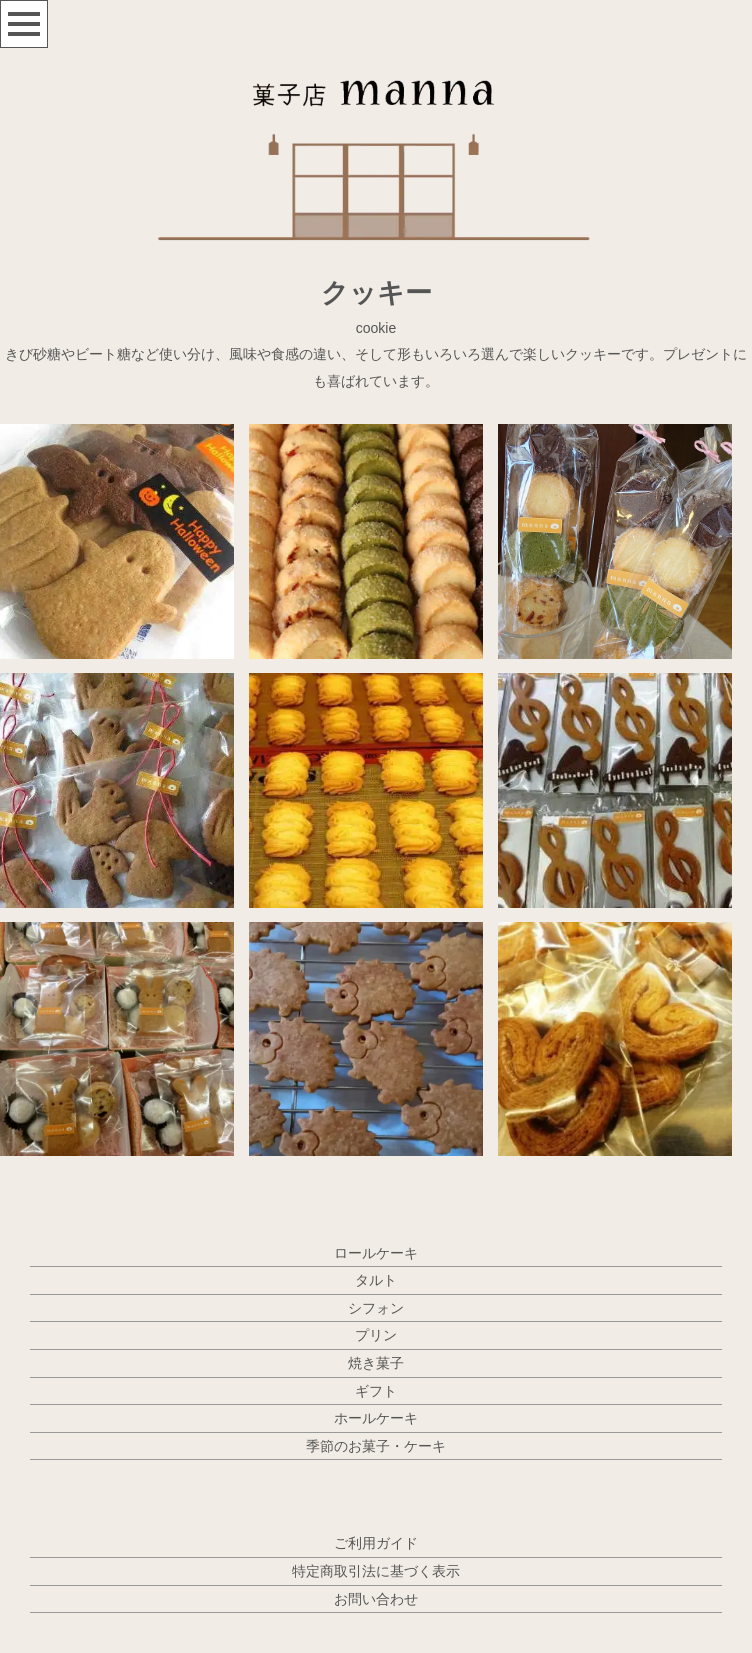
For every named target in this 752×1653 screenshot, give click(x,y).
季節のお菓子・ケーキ (376, 1446)
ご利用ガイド (376, 1543)
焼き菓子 (376, 1363)
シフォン (376, 1308)
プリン (376, 1335)
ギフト (376, 1391)
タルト (376, 1280)
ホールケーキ (376, 1418)
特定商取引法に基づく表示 (376, 1571)
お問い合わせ (376, 1599)
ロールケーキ (376, 1253)
